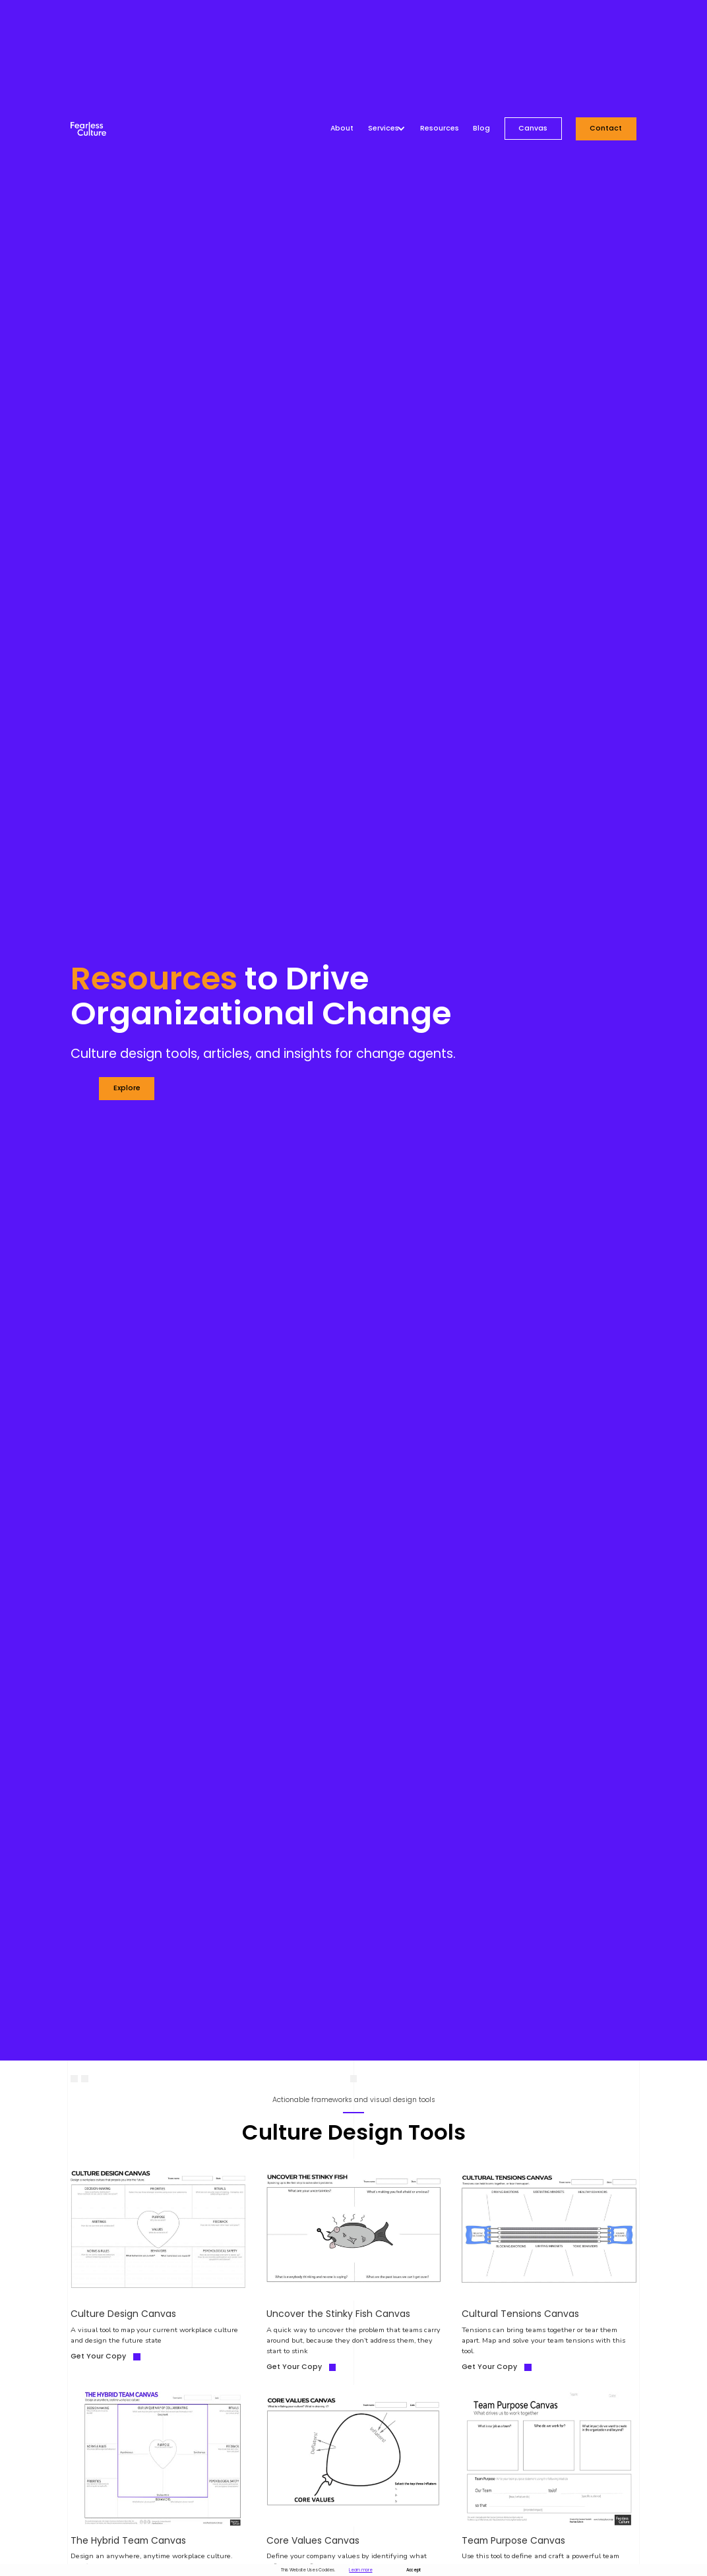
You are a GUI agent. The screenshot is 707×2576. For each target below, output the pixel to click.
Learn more (360, 2570)
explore (126, 1088)
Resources (439, 128)
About (342, 128)
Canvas (532, 128)
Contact (606, 128)
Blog (481, 128)
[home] (88, 128)
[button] (387, 128)
